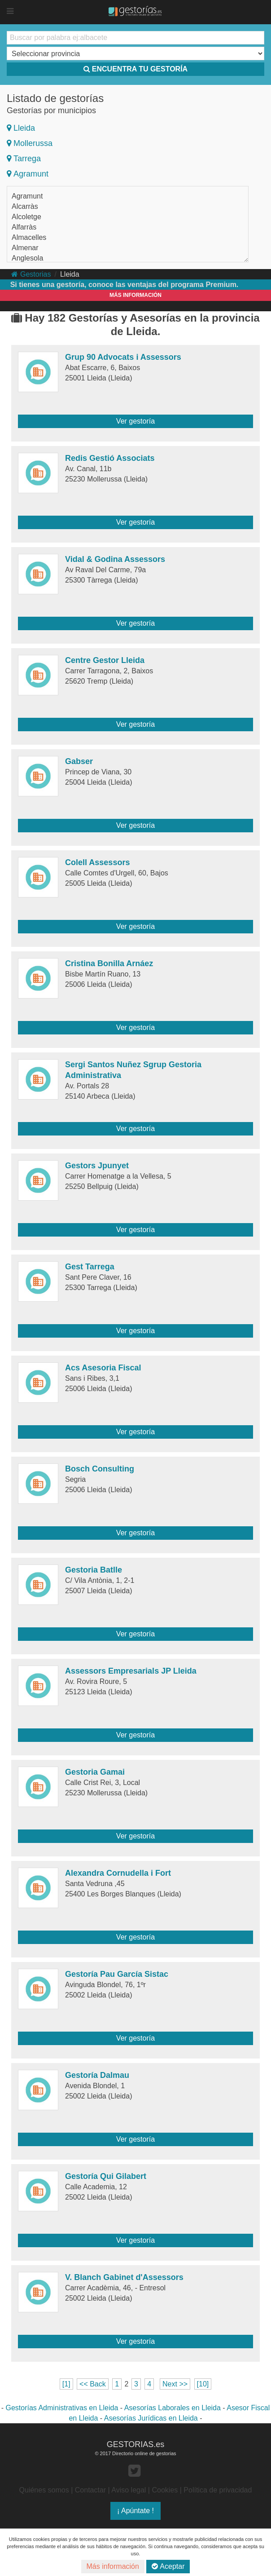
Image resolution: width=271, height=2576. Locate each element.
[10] (203, 2384)
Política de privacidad (218, 2490)
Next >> (175, 2384)
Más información (113, 2566)
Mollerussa (29, 143)
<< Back (92, 2384)
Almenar (25, 248)
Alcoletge (26, 217)
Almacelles (29, 237)
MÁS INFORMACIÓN (135, 295)
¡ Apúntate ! (135, 2510)
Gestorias (31, 274)
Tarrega (24, 158)
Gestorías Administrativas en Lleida (62, 2408)
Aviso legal (128, 2490)
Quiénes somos (44, 2490)
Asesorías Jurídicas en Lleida (151, 2418)
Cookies (165, 2490)
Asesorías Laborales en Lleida (172, 2408)
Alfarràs (24, 227)
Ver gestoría (135, 421)
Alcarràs (25, 206)
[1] (66, 2384)
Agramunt (27, 173)
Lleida (21, 128)
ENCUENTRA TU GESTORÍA (135, 69)
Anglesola (27, 258)
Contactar (90, 2490)
